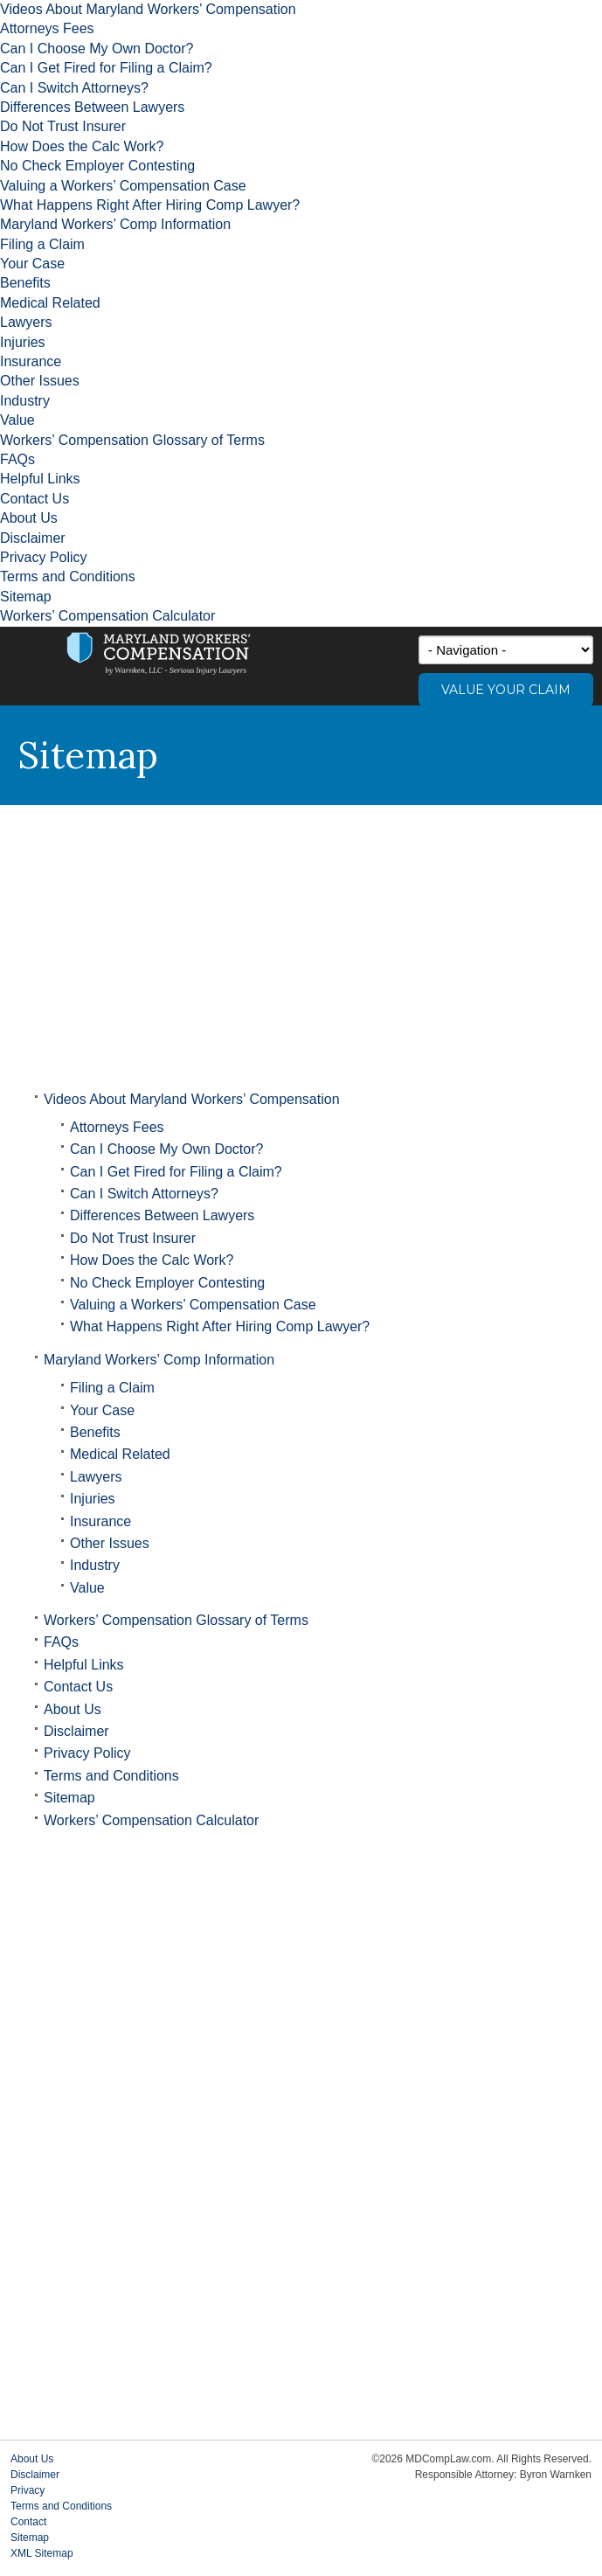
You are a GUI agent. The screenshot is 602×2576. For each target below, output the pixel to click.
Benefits (25, 282)
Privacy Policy (43, 557)
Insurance (30, 361)
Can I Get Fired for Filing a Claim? (106, 67)
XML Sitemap (41, 2553)
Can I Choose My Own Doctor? (96, 48)
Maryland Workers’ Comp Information (115, 224)
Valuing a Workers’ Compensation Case (123, 185)
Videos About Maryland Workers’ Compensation (148, 9)
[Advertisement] (301, 936)
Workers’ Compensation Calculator (107, 615)
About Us (29, 517)
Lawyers (26, 322)
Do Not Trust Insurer (63, 126)
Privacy (27, 2490)
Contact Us (34, 498)
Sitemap (26, 596)
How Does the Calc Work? (81, 146)
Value (17, 420)
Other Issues (40, 380)
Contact (28, 2522)
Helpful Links (40, 478)
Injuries (22, 342)
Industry (25, 400)
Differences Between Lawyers (92, 107)
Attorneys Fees (47, 28)
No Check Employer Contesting (97, 165)
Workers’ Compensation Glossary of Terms (132, 440)
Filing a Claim (42, 244)
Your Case (32, 263)
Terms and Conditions (67, 576)
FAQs (17, 459)
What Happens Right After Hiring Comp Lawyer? (150, 205)
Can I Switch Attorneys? (74, 87)
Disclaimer (33, 538)
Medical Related (50, 302)
